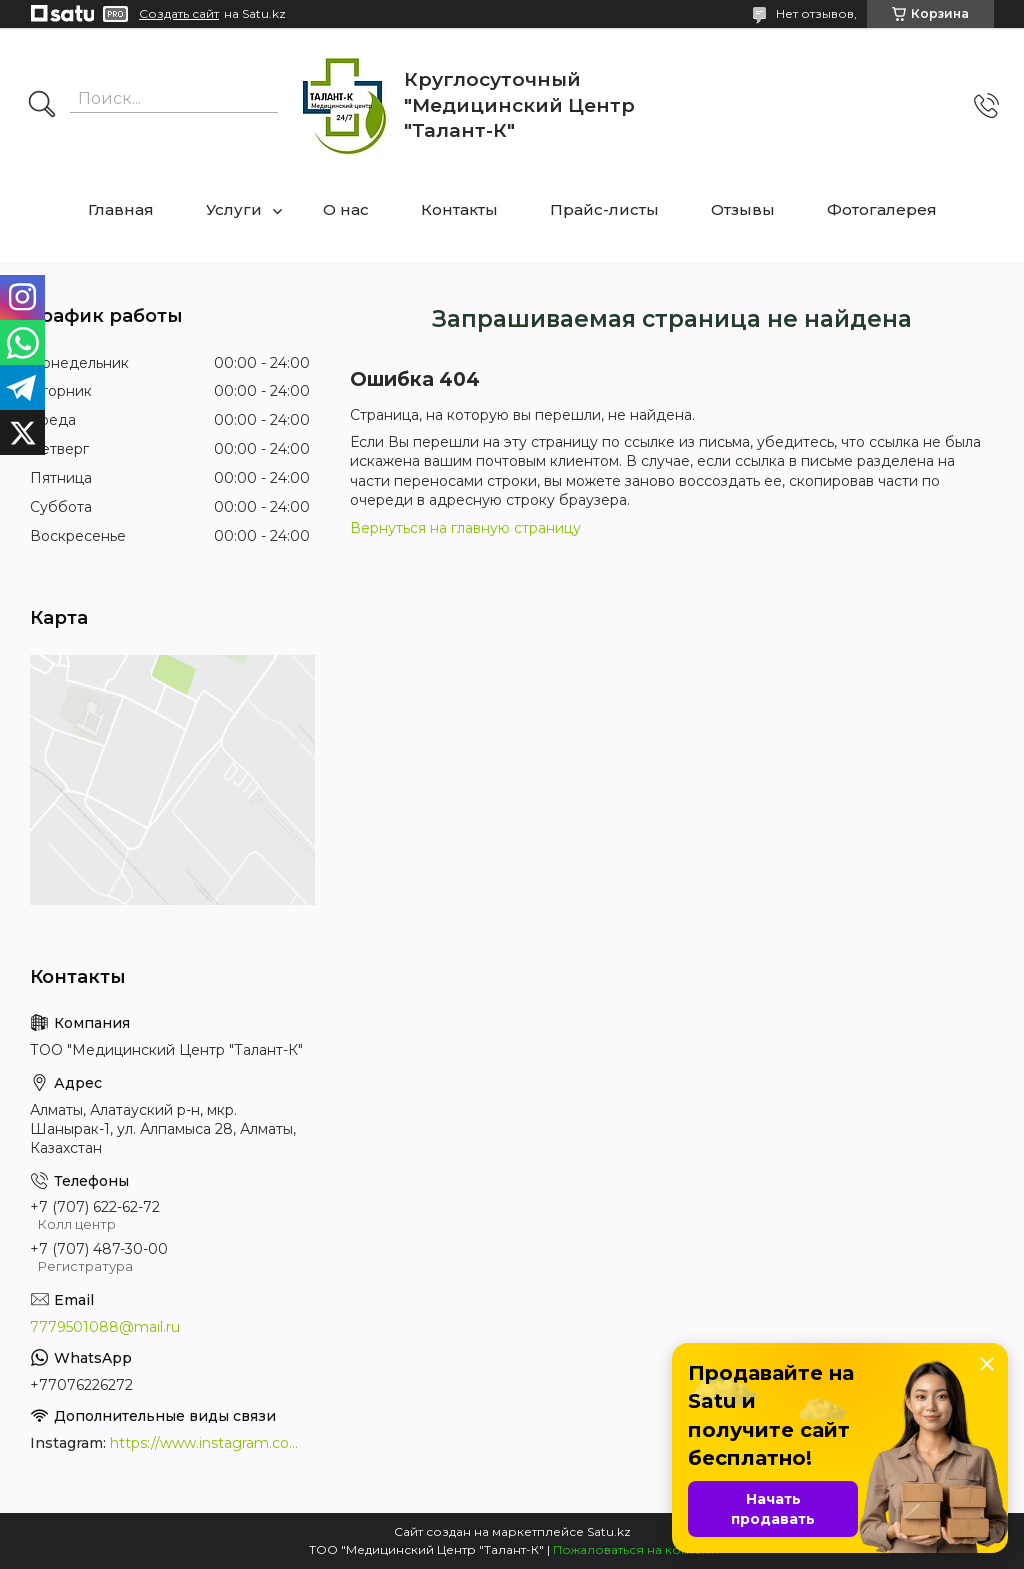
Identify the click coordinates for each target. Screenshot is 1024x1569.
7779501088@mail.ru (105, 1327)
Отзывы (743, 209)
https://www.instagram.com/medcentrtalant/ (210, 1443)
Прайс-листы (604, 209)
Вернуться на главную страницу (465, 528)
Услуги (234, 209)
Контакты (459, 209)
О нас (346, 209)
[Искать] (42, 106)
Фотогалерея (882, 209)
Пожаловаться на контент (634, 1549)
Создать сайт (179, 14)
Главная (121, 209)
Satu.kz (609, 1531)
